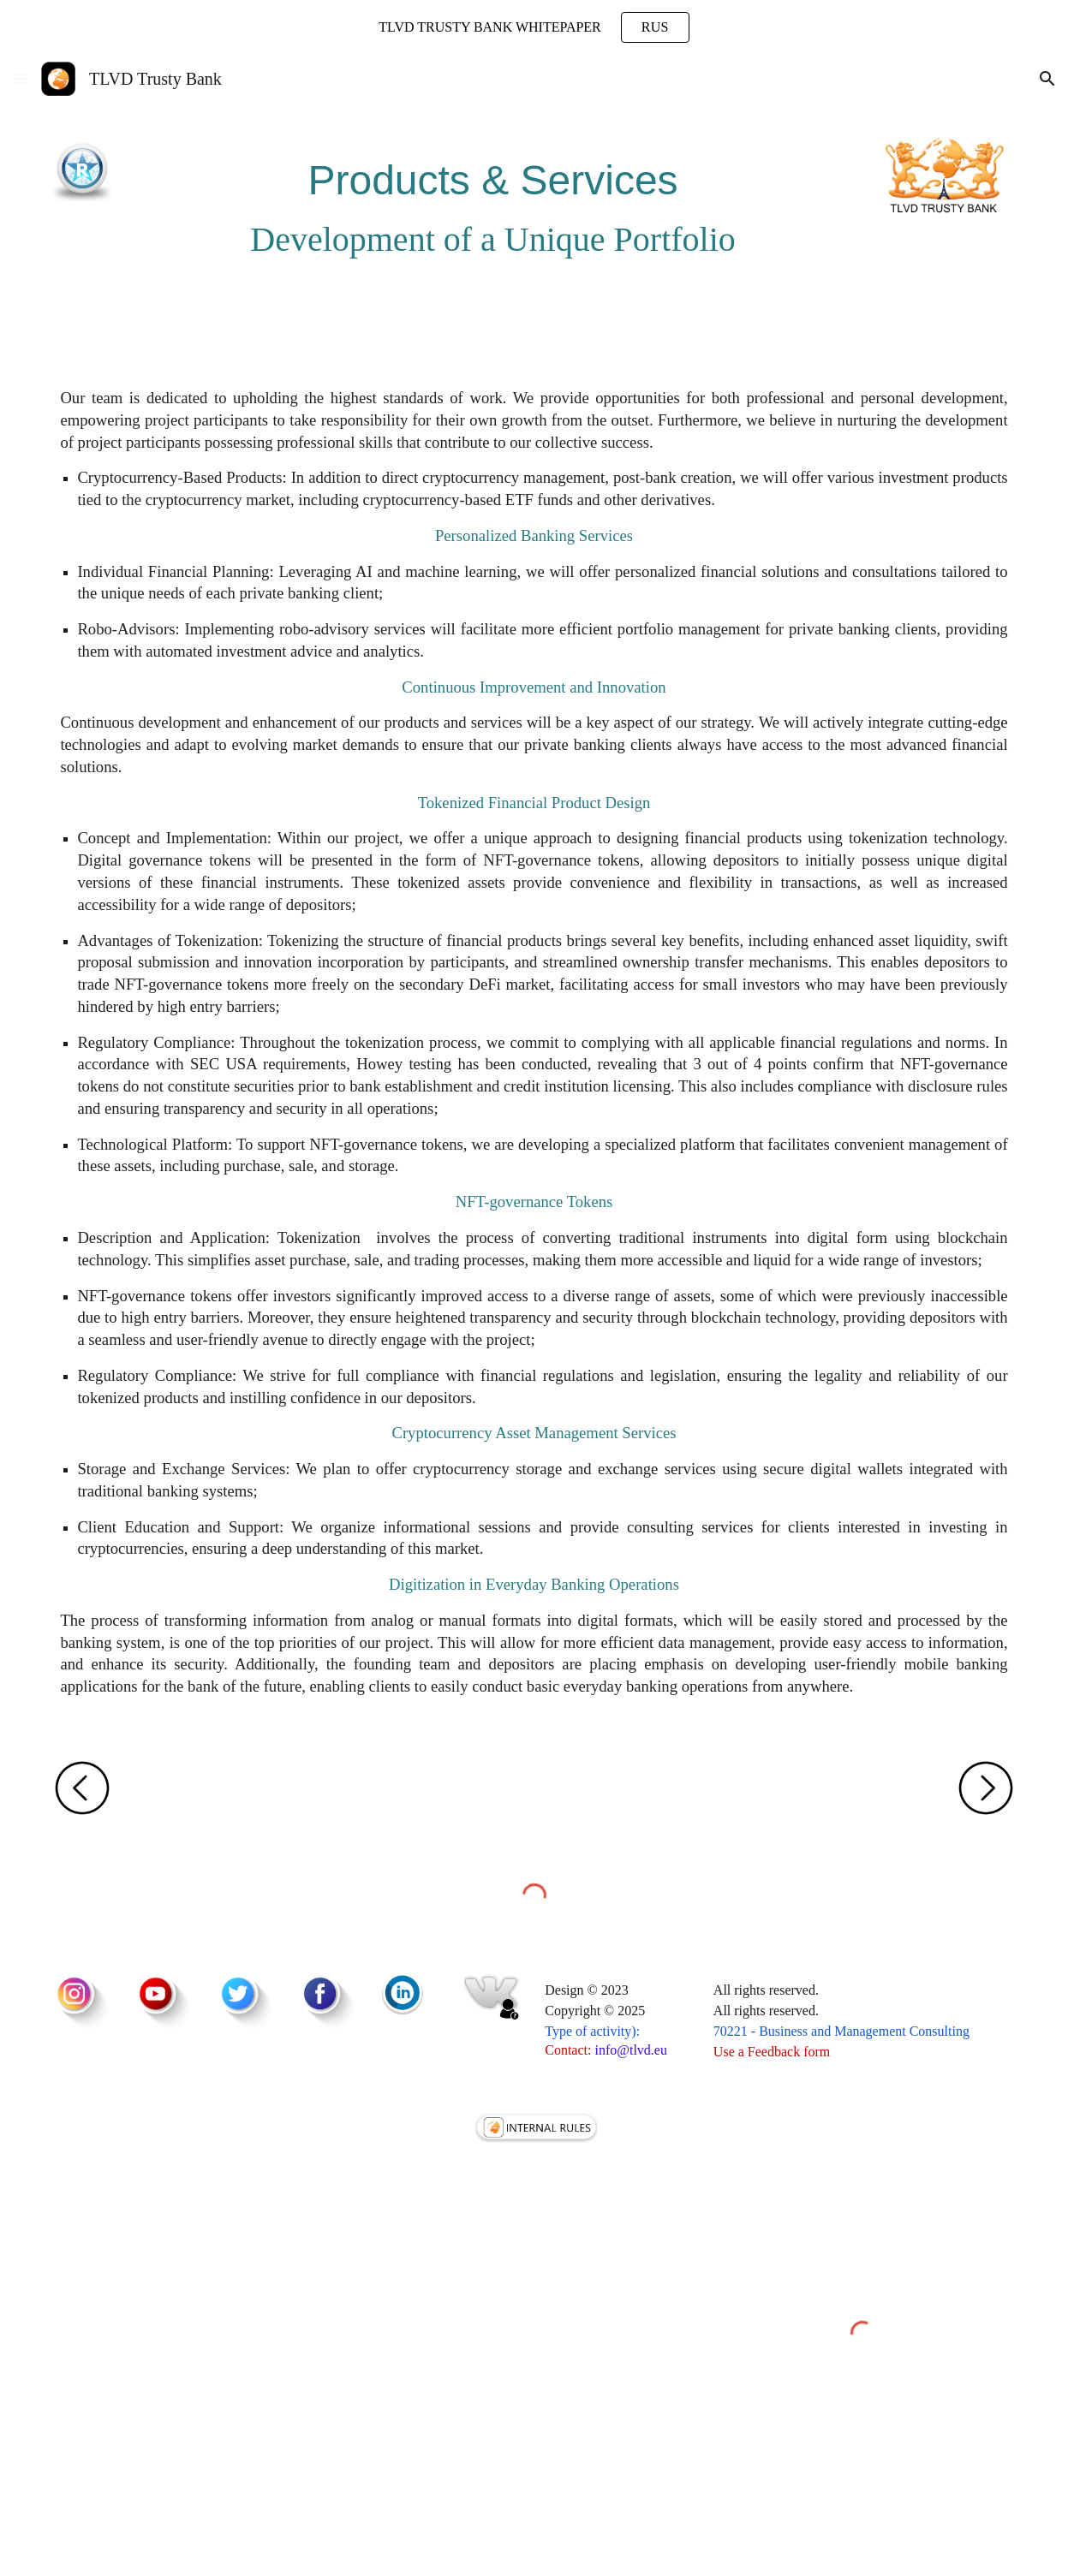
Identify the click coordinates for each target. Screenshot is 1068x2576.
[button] (20, 78)
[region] (534, 27)
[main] (492, 200)
